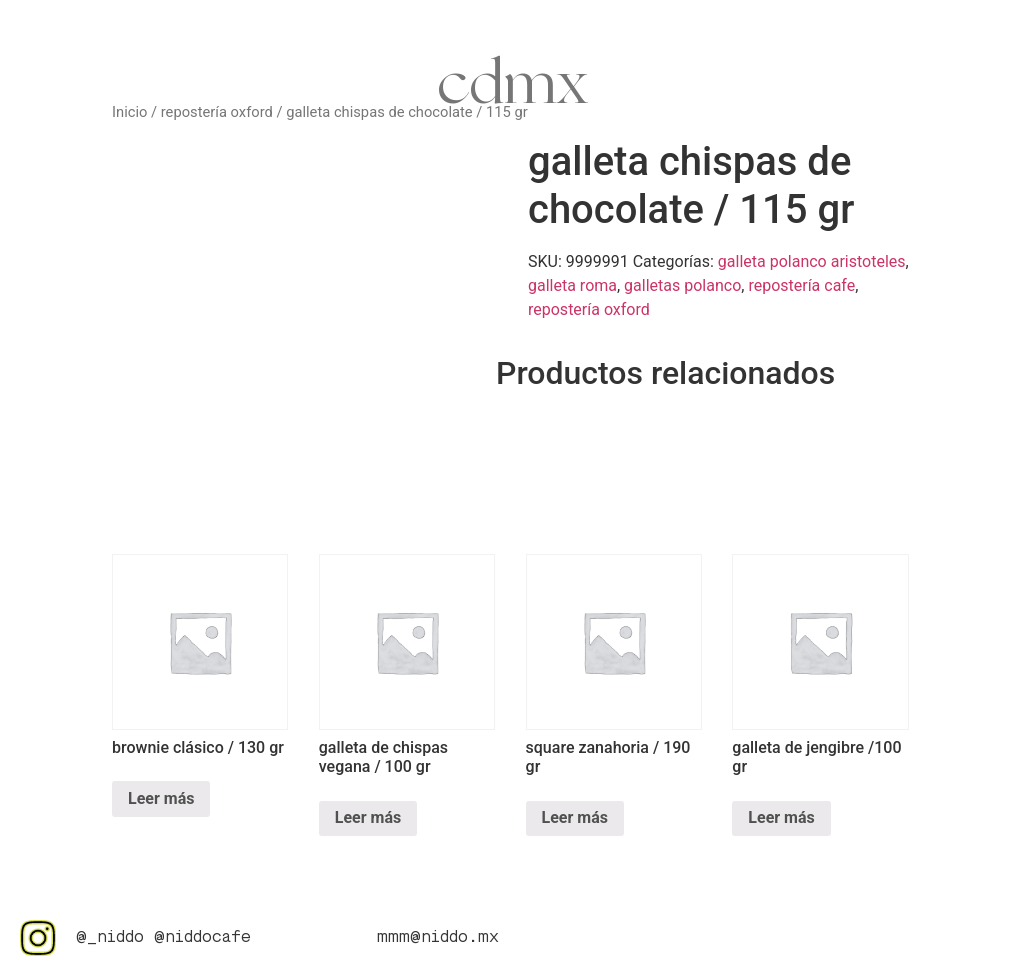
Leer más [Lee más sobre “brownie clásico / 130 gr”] (161, 798)
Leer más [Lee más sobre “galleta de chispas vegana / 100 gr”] (368, 817)
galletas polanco (682, 285)
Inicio (129, 112)
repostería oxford (217, 112)
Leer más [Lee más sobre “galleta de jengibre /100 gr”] (781, 817)
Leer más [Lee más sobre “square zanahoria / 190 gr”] (575, 817)
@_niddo (110, 938)
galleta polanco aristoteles (812, 261)
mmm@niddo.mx (438, 938)
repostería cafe (801, 285)
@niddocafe (202, 938)
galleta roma (572, 285)
